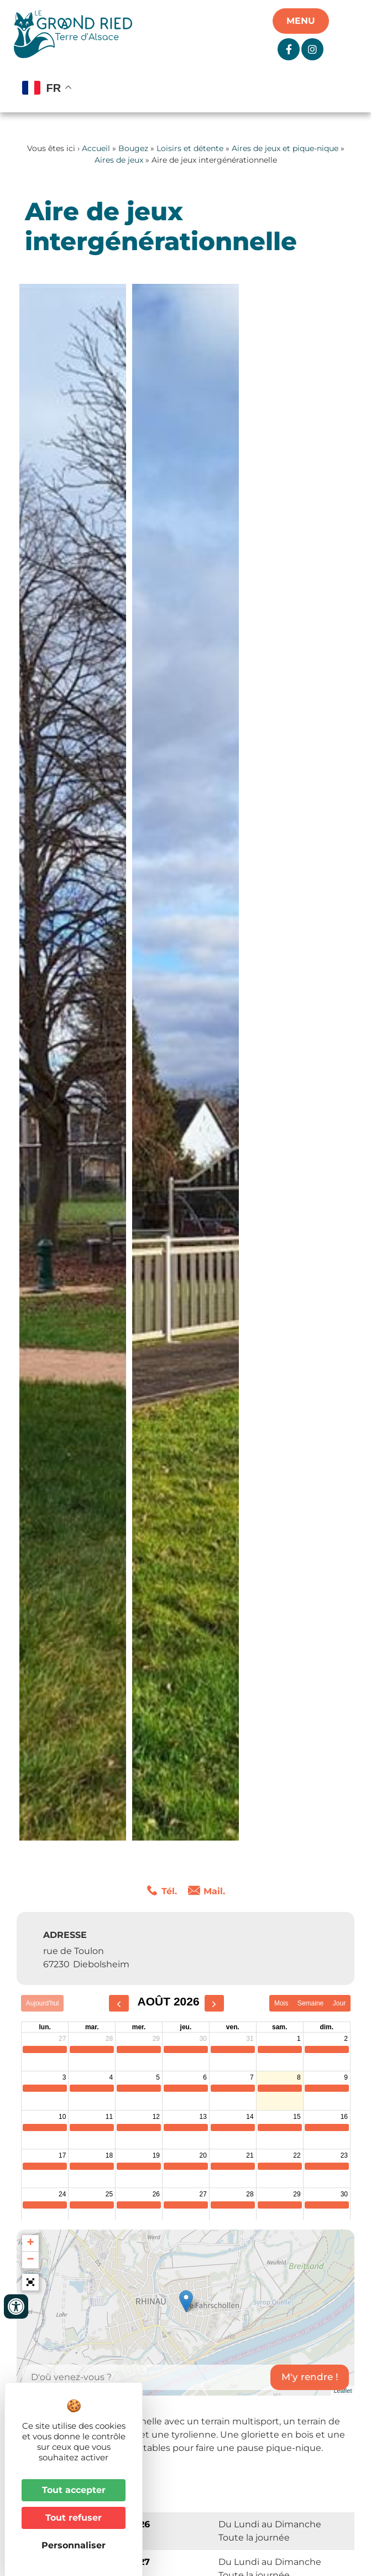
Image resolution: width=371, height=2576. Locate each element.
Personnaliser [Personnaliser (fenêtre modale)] (73, 2545)
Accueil (96, 148)
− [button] (30, 2260)
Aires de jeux (119, 160)
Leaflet (342, 2390)
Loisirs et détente (189, 148)
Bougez (133, 148)
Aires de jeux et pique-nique (285, 148)
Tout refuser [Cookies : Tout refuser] (73, 2517)
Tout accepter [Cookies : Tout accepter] (74, 2490)
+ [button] (30, 2243)
